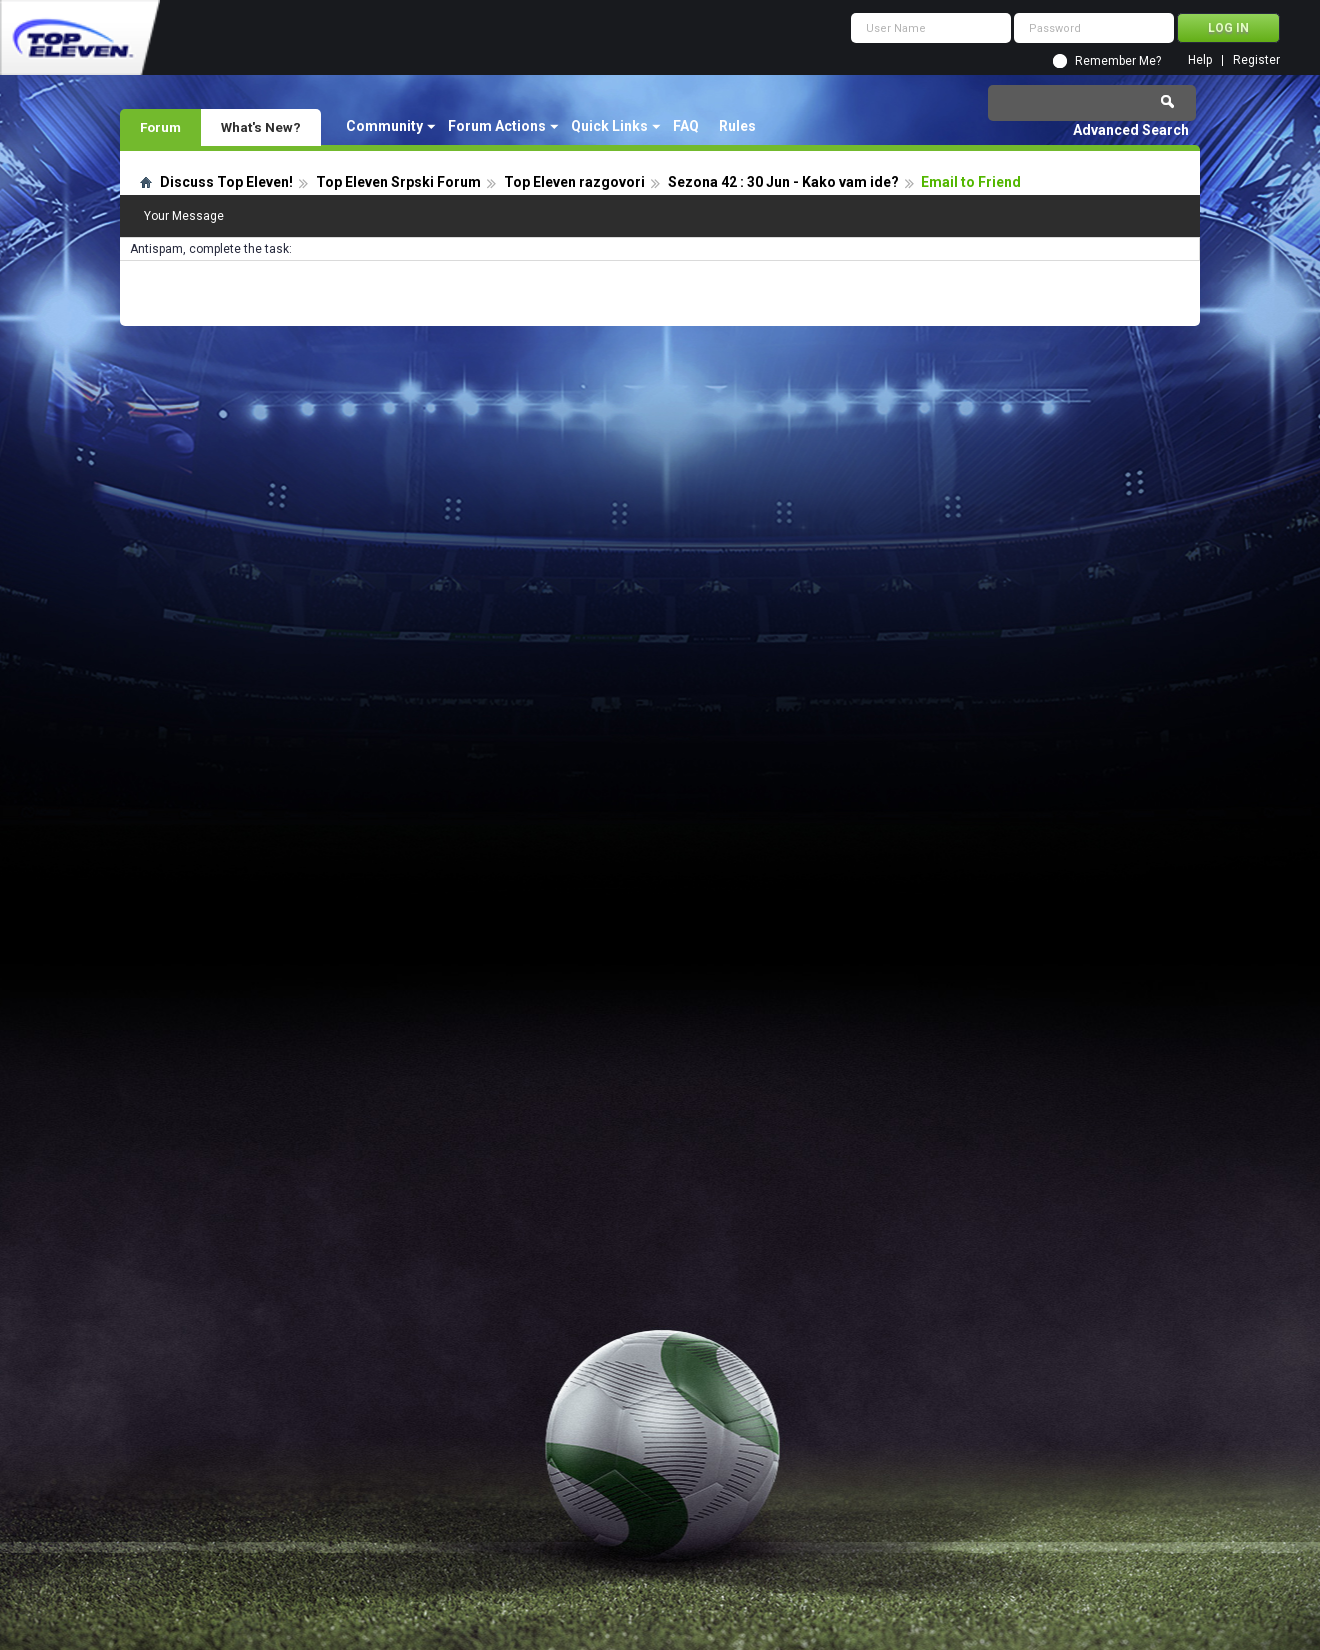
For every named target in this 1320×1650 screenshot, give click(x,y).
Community (384, 126)
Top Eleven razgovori (574, 182)
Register (1256, 60)
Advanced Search (1131, 130)
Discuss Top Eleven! (226, 182)
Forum (160, 127)
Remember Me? (1118, 61)
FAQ (686, 126)
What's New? (261, 127)
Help (1200, 60)
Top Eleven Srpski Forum (398, 182)
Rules (737, 126)
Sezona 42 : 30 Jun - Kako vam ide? (783, 182)
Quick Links (609, 126)
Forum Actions (497, 126)
